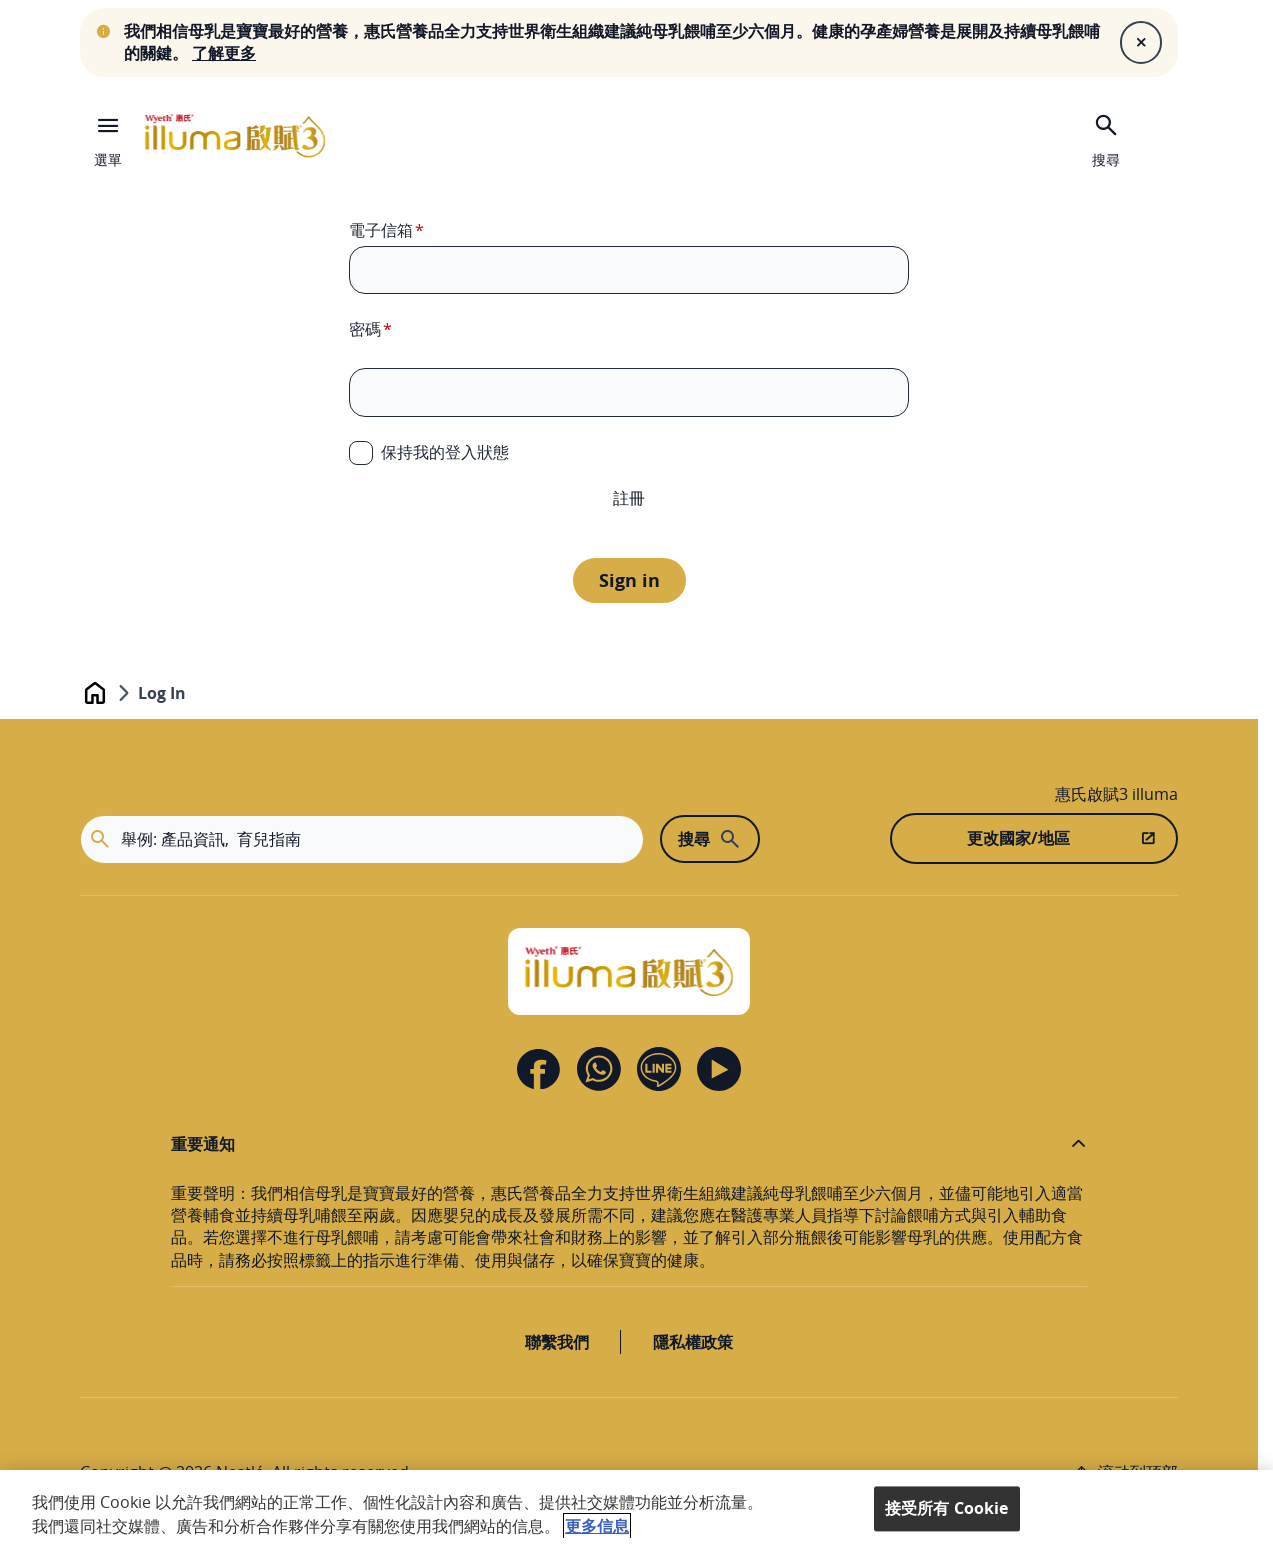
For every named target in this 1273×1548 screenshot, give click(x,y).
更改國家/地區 (1018, 838)
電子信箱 (381, 230)
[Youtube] (719, 1069)
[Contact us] (599, 1069)
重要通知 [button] (203, 1144)
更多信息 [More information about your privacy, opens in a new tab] (597, 1526)
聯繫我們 (557, 1342)
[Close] (1141, 42)
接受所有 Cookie (947, 1508)
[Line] (659, 1069)
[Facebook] (539, 1069)
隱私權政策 (693, 1342)
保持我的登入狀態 (445, 452)
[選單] (108, 136)
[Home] (629, 971)
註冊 (629, 498)
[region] (636, 1509)
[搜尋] (1106, 138)
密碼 (365, 329)
